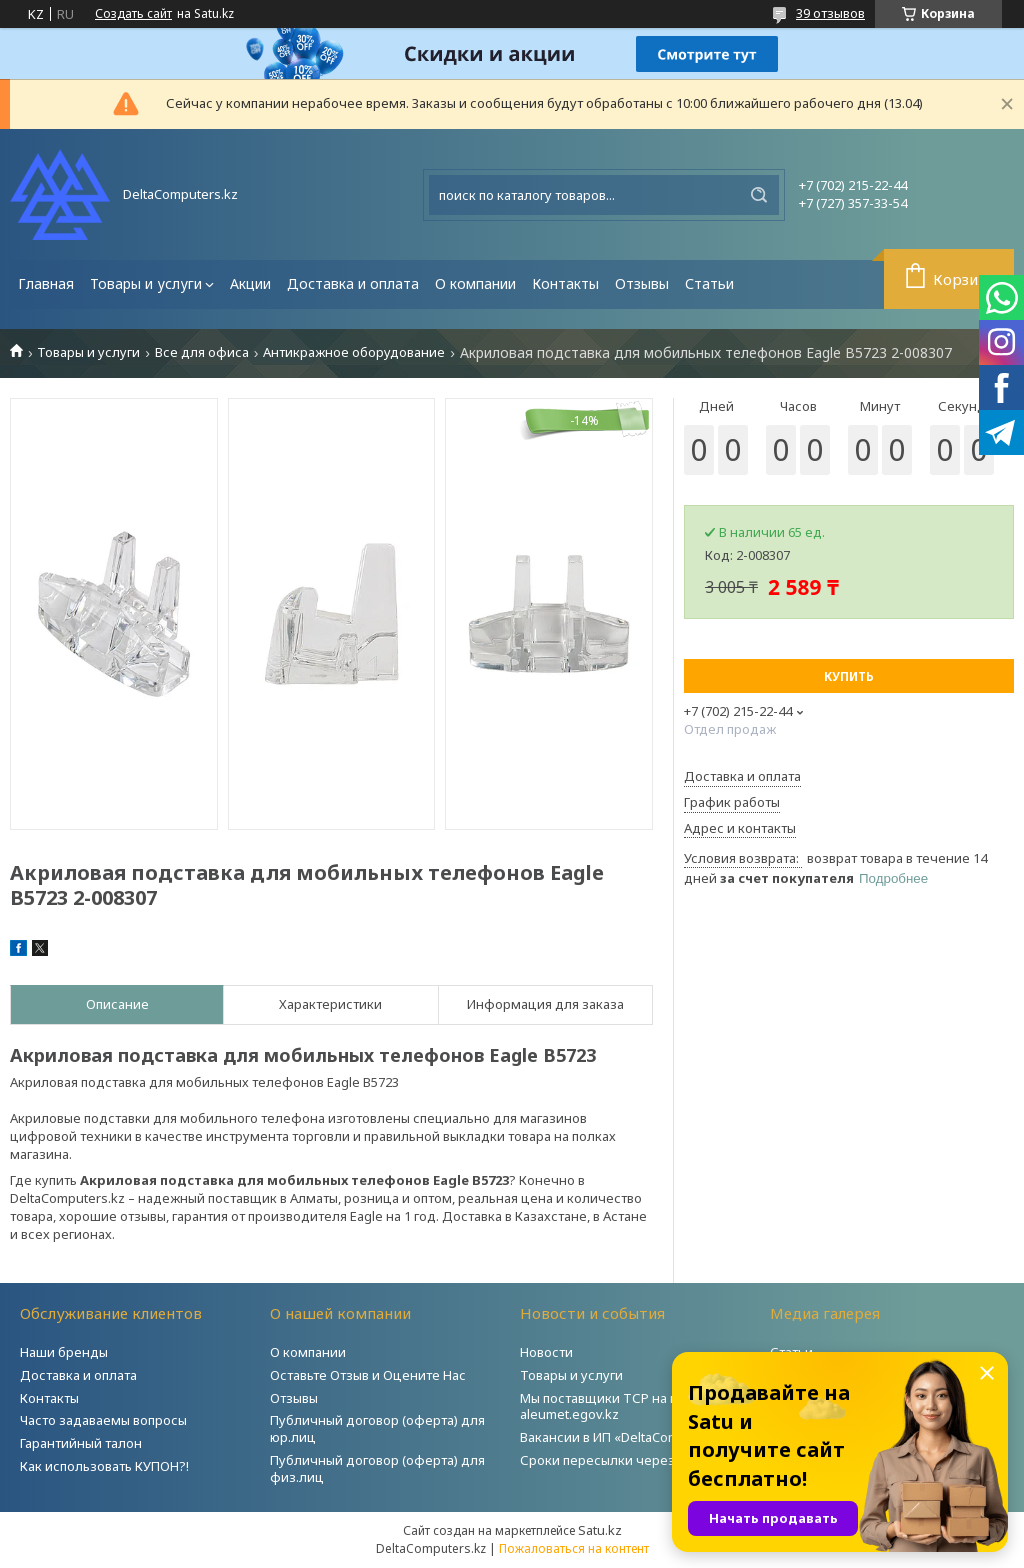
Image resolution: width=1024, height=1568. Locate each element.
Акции (250, 283)
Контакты (565, 283)
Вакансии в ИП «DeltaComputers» (623, 1437)
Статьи (709, 283)
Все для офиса (202, 352)
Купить (849, 676)
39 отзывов (830, 13)
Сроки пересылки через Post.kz (621, 1460)
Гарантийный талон (81, 1443)
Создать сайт (133, 14)
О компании (475, 283)
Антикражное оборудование (354, 352)
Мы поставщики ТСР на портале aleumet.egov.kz (621, 1406)
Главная (46, 283)
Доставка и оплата (353, 283)
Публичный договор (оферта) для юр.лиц (377, 1428)
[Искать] (759, 195)
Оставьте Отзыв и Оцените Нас (368, 1375)
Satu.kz (600, 1530)
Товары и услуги (146, 283)
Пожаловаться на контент (574, 1548)
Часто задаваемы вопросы (103, 1420)
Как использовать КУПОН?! (104, 1466)
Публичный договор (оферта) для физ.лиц (377, 1468)
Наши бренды (64, 1352)
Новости (546, 1352)
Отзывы (642, 283)
